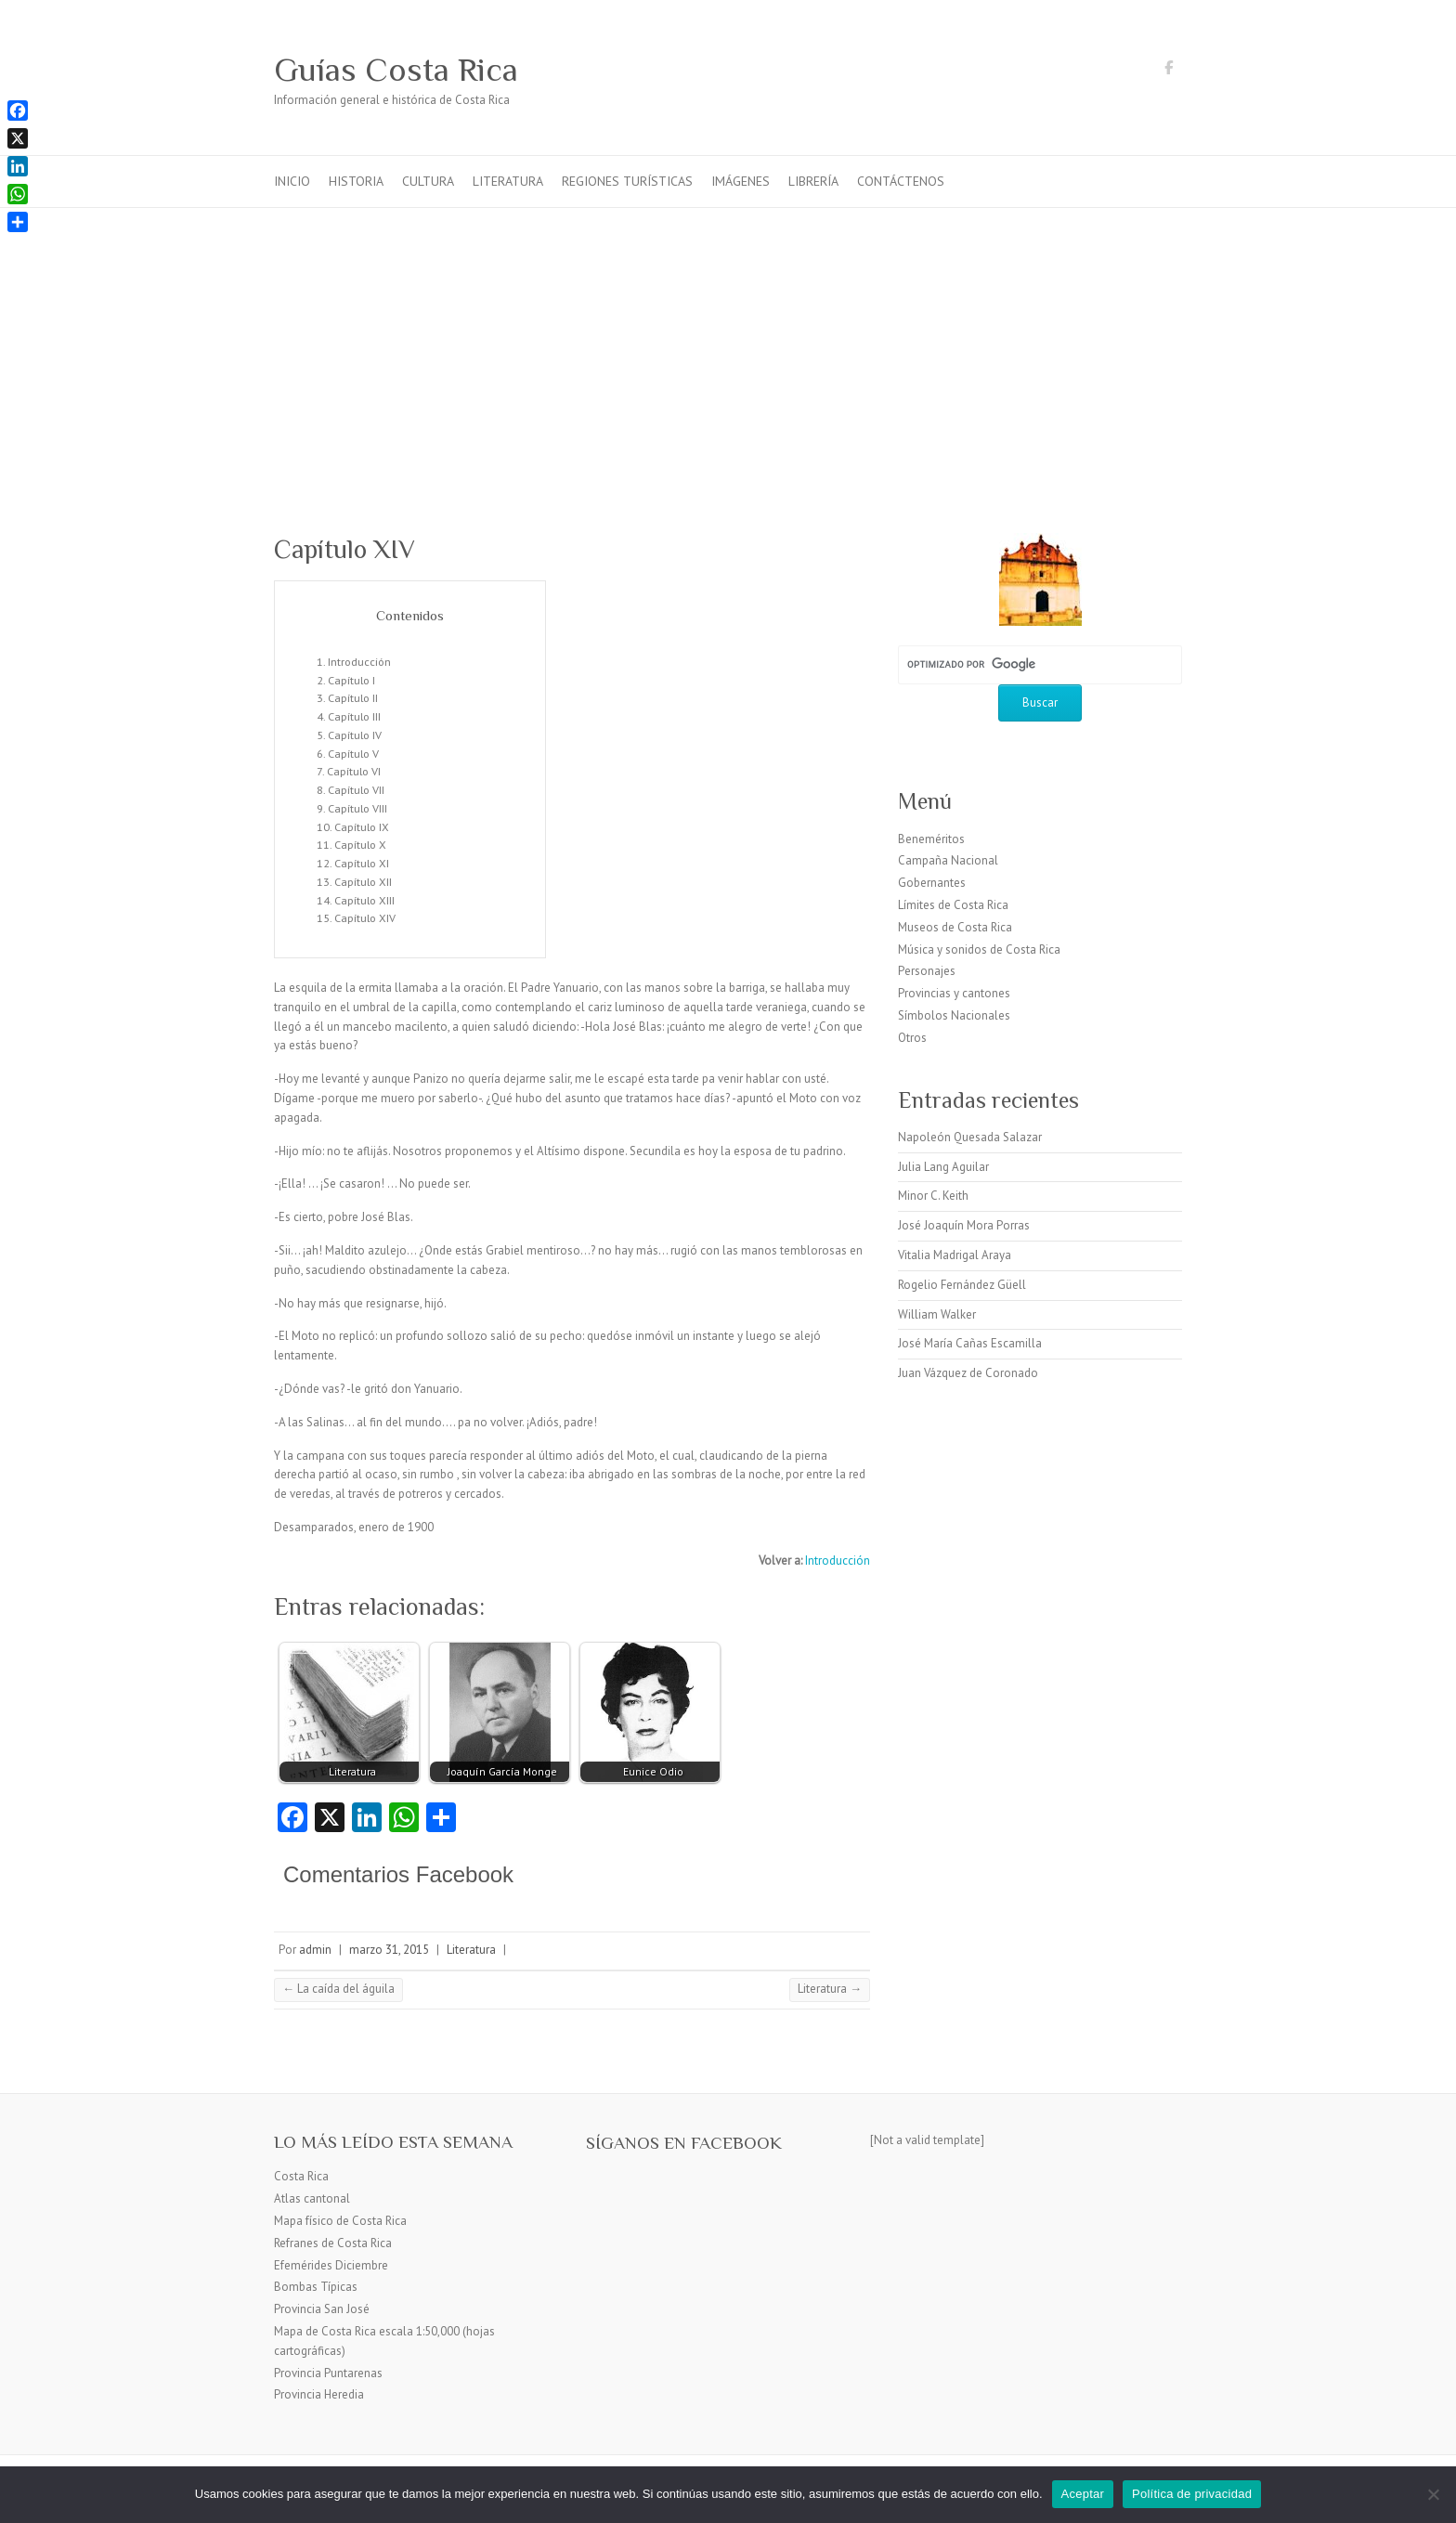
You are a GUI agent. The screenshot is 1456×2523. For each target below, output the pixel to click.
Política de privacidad (1192, 2494)
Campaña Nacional (948, 860)
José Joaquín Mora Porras (964, 1225)
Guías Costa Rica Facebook (1168, 71)
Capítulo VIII (357, 807)
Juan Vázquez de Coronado (968, 1373)
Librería (813, 181)
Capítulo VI (354, 770)
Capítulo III (354, 716)
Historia (356, 181)
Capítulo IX (361, 826)
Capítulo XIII (364, 899)
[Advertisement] (728, 347)
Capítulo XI (361, 862)
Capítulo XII (363, 881)
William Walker (937, 1314)
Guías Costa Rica (396, 69)
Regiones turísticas (627, 181)
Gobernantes (932, 883)
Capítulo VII (356, 789)
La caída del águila (338, 1988)
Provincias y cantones (954, 993)
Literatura (508, 181)
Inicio (292, 181)
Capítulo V (353, 753)
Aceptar (1083, 2494)
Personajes (927, 971)
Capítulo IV (355, 734)
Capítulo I (351, 679)
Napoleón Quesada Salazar (970, 1137)
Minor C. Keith (933, 1195)
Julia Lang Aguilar (943, 1167)
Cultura (428, 181)
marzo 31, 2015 (389, 1949)
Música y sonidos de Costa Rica (979, 949)
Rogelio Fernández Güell (962, 1285)
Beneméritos (931, 839)
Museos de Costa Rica (955, 927)
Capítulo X (360, 844)
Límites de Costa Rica (953, 905)
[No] (1433, 2494)
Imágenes (740, 181)
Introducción (359, 661)
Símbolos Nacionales (954, 1015)
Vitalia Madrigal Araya (954, 1255)
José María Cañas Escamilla (970, 1343)
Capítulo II (353, 697)
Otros (912, 1038)
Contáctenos (900, 181)
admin (315, 1949)
